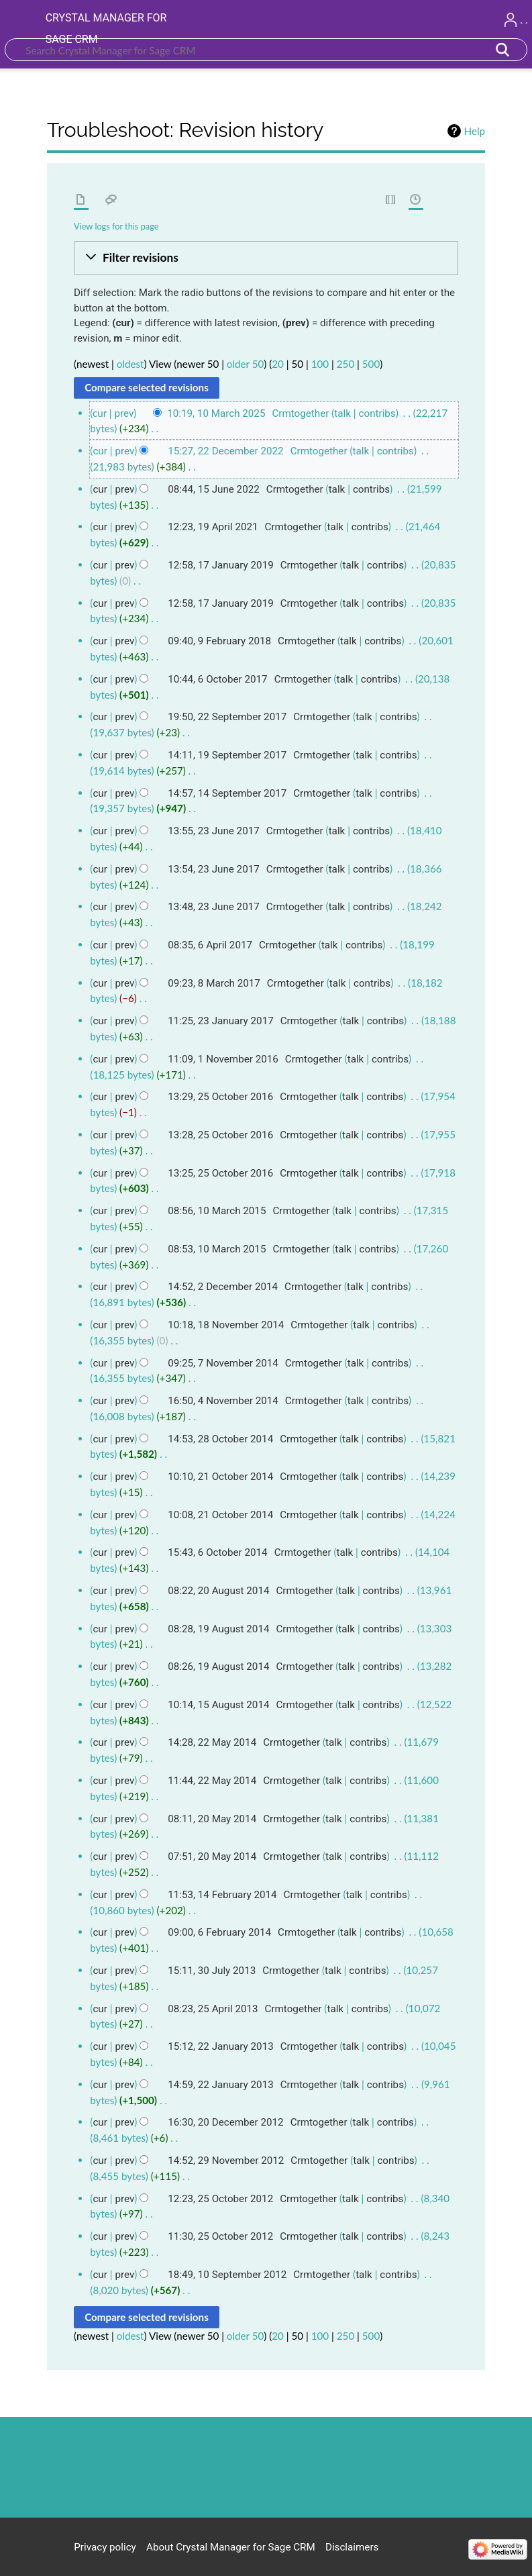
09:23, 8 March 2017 (214, 983)
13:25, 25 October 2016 (220, 1173)
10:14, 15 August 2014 (218, 1705)
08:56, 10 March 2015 (217, 1211)
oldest (130, 364)
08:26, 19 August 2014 (218, 1667)
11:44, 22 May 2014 (212, 1781)
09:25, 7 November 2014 (223, 1363)
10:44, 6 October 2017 (217, 679)
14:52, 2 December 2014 (223, 1287)
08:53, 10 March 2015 (217, 1249)
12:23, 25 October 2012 (220, 2199)
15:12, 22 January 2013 (220, 2046)
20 (278, 364)
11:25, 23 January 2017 (220, 1021)
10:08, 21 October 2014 (220, 1515)
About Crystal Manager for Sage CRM (230, 2547)
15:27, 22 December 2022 (225, 451)
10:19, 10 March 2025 (216, 413)
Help (474, 131)
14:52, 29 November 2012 (226, 2160)
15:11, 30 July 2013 (212, 1971)
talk (342, 413)
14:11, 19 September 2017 (227, 755)
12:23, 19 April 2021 (213, 527)
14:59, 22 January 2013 (220, 2085)
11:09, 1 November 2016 (223, 1059)
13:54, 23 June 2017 (214, 869)
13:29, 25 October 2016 (220, 1097)
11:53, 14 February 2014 (222, 1895)
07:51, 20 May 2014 (212, 1856)
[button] (266, 258)
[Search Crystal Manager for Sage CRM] (266, 49)
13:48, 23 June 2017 (214, 907)
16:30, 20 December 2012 (225, 2122)
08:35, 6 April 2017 (210, 945)
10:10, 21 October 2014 (220, 1477)
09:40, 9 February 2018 (219, 641)
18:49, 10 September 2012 (227, 2275)
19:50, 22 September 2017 (227, 717)
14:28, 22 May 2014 (212, 1742)
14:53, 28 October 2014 (220, 1439)
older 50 (245, 364)
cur (100, 451)
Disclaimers (351, 2547)
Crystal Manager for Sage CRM (106, 28)
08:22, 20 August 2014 (218, 1591)
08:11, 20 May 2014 (212, 1819)
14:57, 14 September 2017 (227, 793)
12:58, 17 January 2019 (220, 565)
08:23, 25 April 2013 (213, 2009)
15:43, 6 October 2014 (217, 1552)
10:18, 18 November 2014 (226, 1325)
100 (320, 364)
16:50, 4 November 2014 (223, 1401)
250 (345, 364)
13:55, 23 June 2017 (214, 831)
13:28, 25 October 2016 (220, 1135)
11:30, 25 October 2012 (220, 2236)
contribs (377, 413)
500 (371, 364)
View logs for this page (116, 226)
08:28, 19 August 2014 (218, 1629)
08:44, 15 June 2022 (214, 489)
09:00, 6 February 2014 (219, 1932)
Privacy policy (105, 2547)
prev (124, 413)
